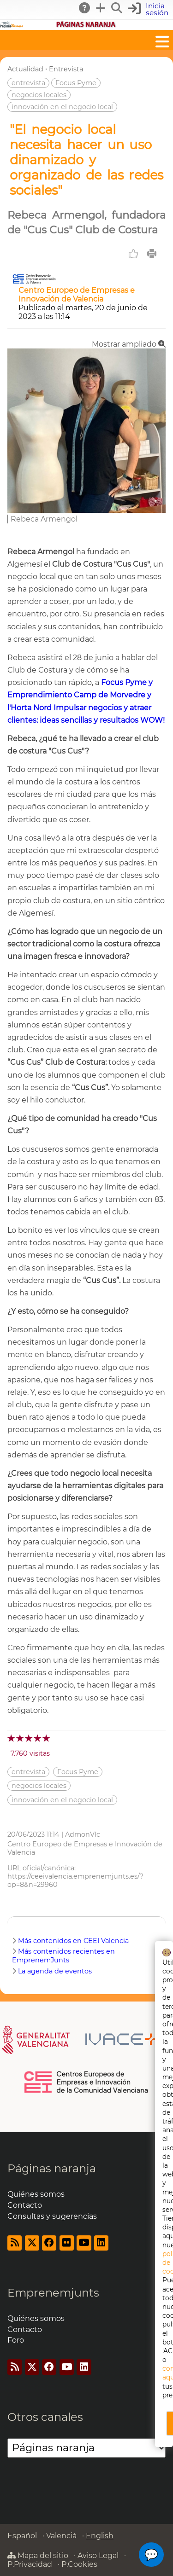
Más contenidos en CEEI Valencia (73, 1941)
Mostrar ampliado (129, 344)
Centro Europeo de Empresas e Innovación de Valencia (76, 294)
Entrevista (66, 69)
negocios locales (39, 95)
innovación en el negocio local (62, 107)
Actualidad (25, 69)
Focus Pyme (75, 83)
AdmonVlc (82, 1834)
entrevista (28, 83)
